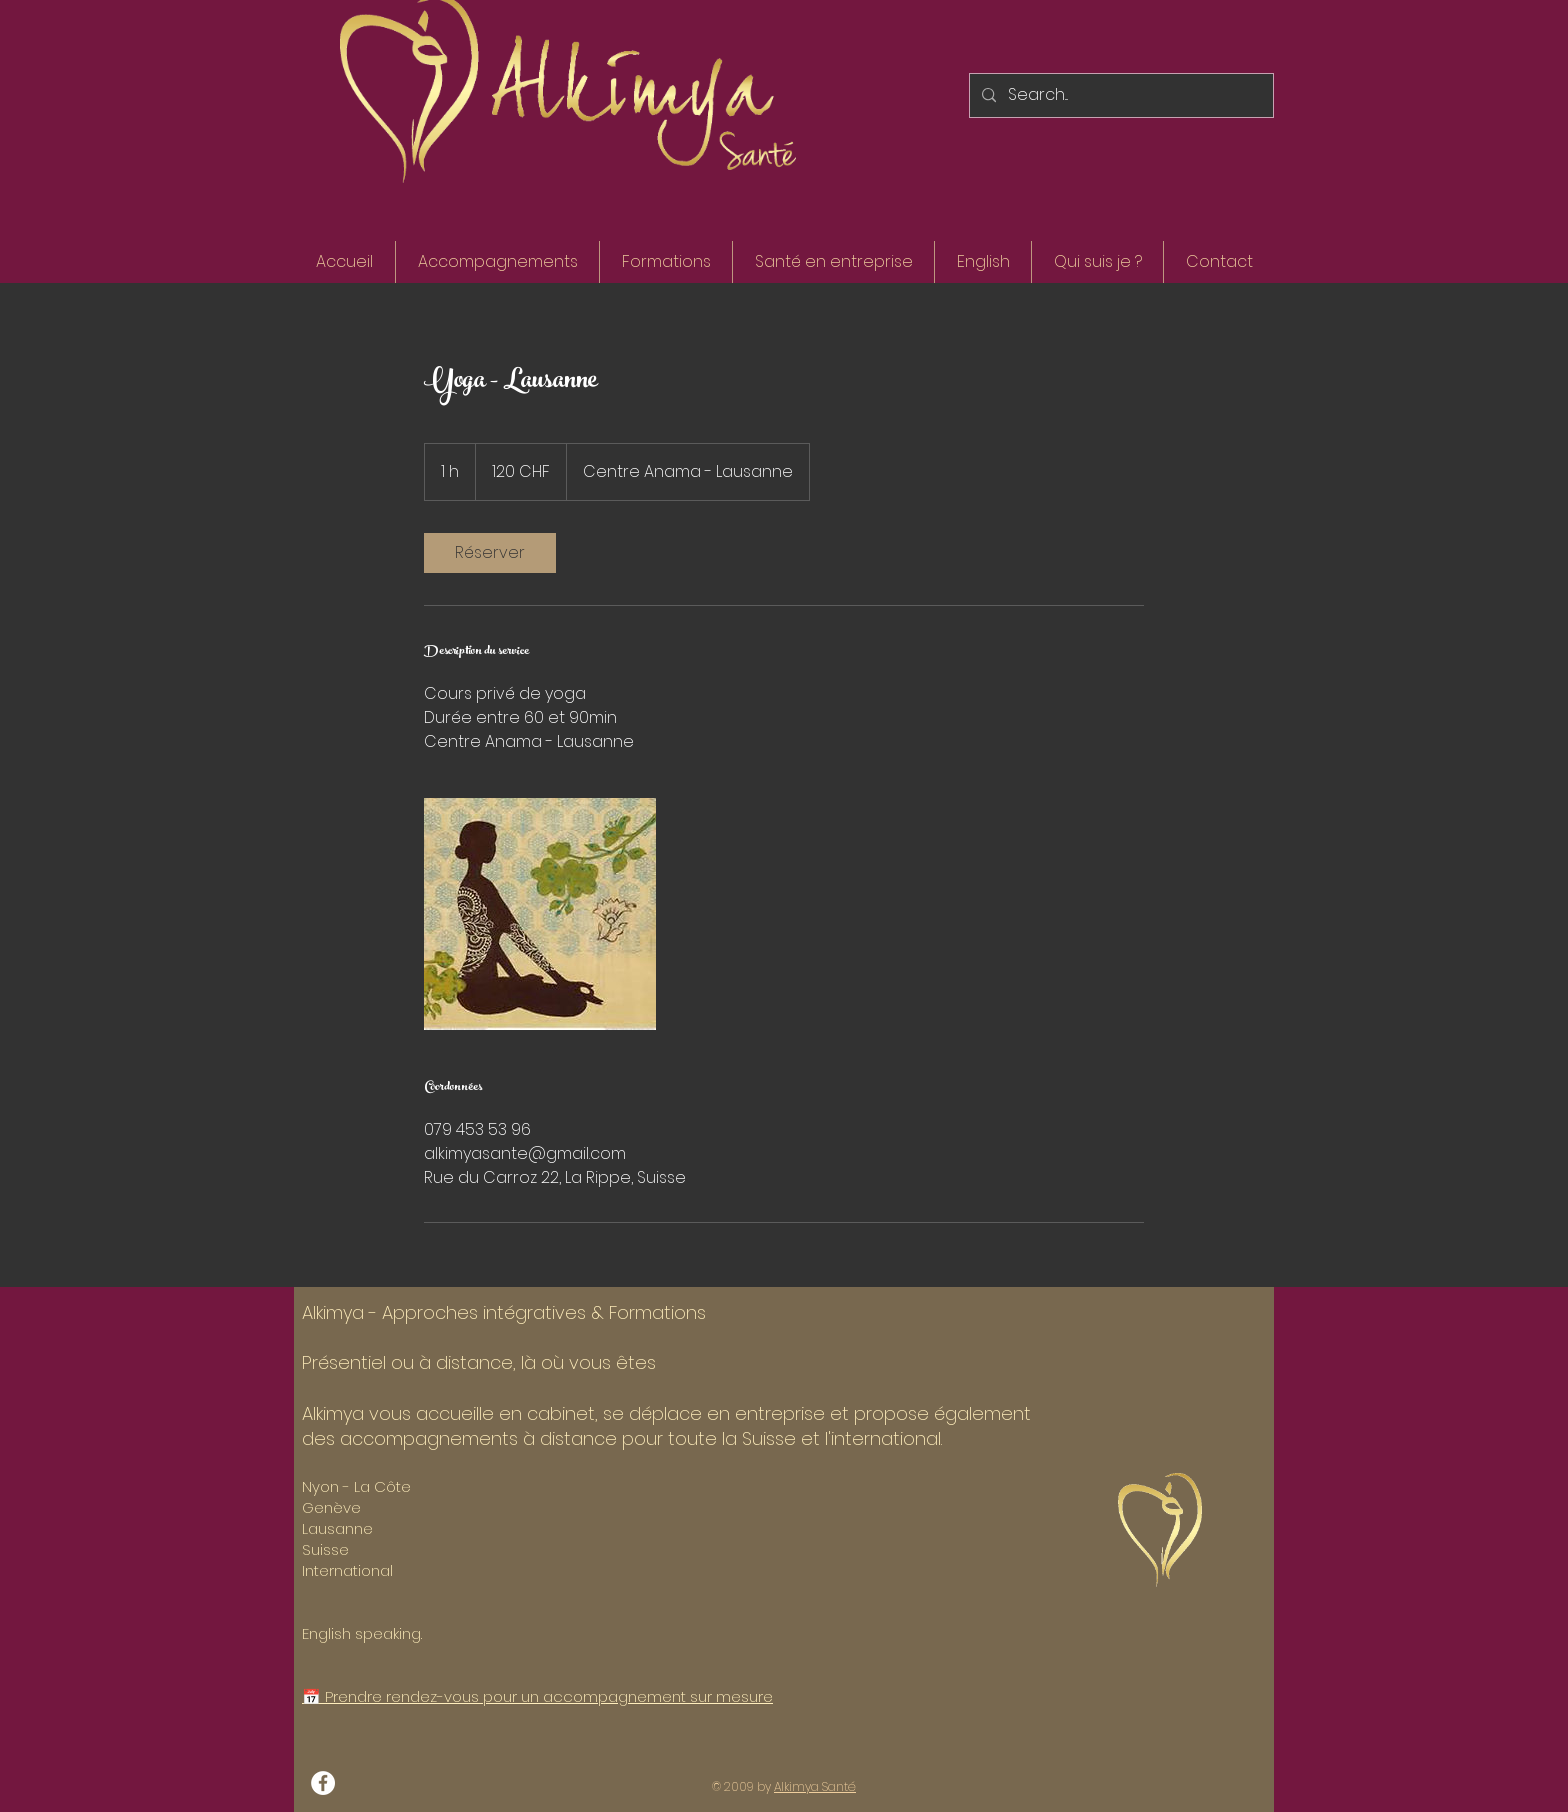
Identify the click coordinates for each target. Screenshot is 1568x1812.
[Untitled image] (540, 914)
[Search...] (1119, 95)
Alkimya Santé (815, 1786)
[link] (490, 553)
